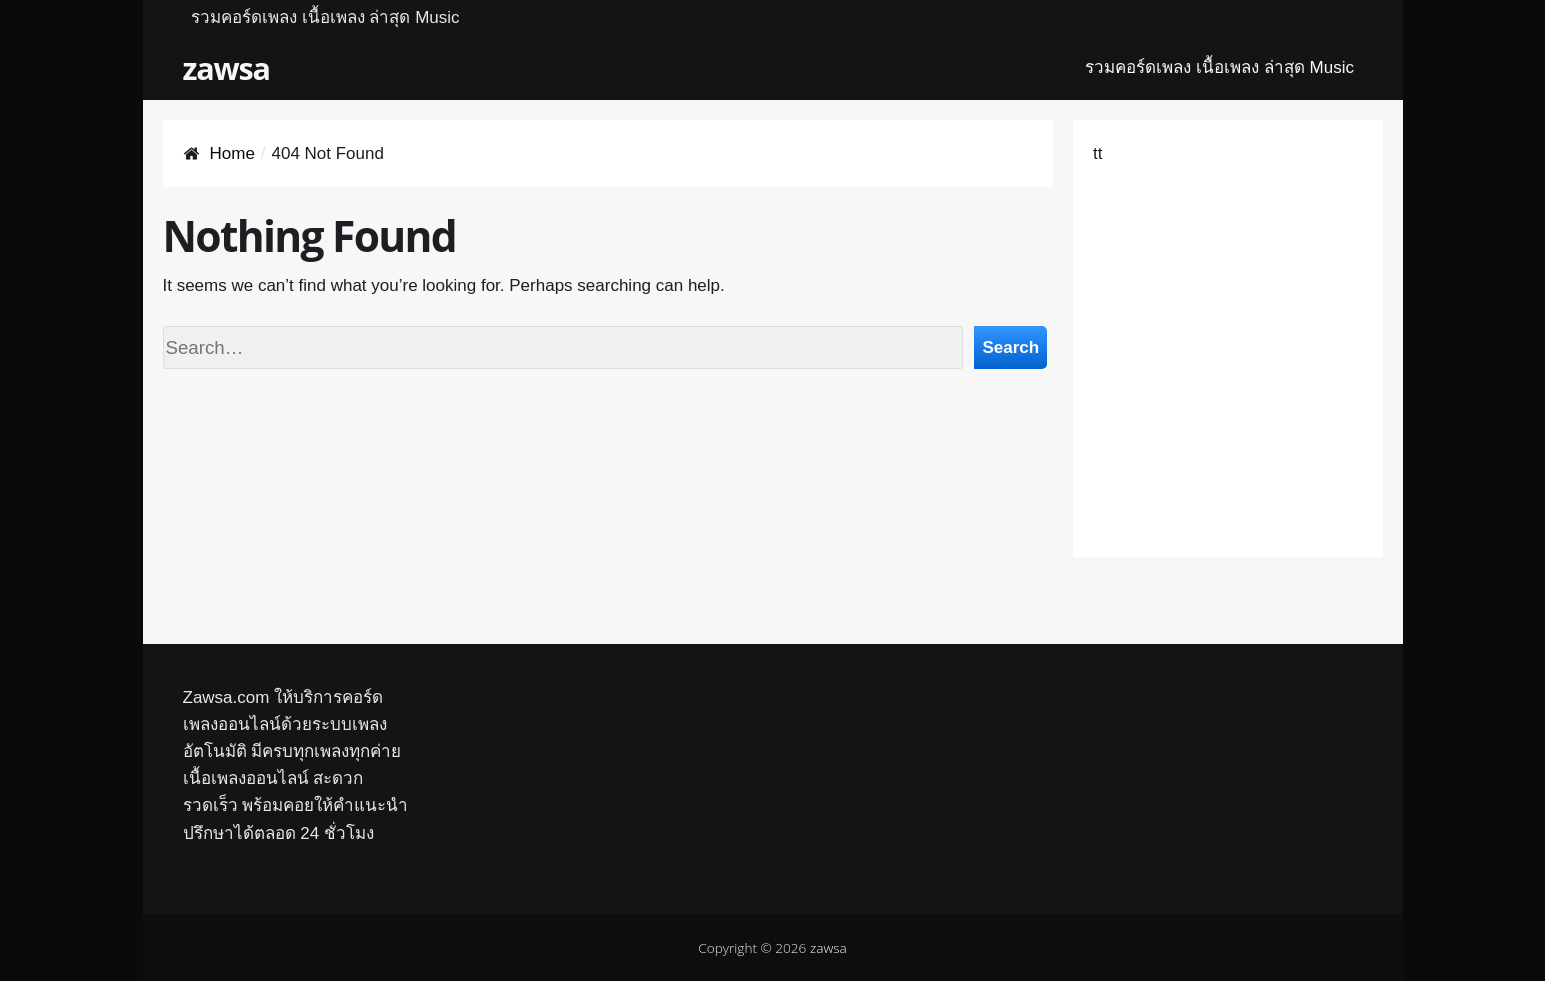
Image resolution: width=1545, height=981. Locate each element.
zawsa (226, 68)
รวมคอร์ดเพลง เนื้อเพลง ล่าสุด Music (325, 17)
